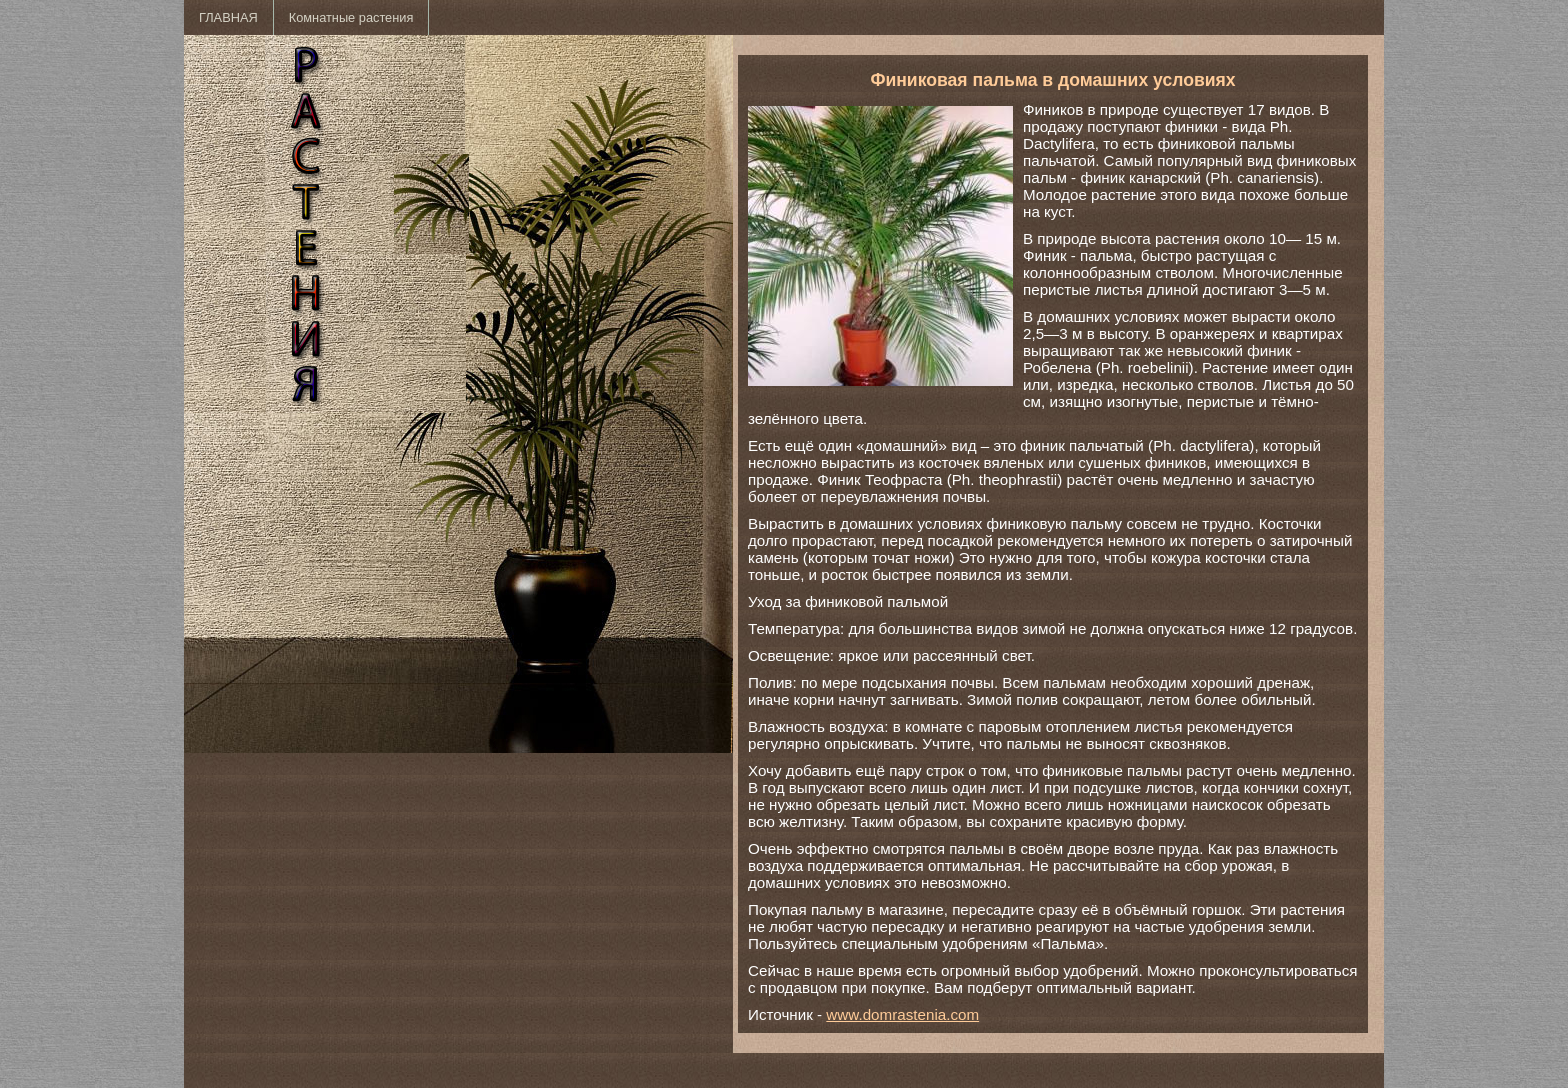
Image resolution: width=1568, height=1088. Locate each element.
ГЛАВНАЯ (228, 17)
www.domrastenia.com (902, 1014)
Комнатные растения (351, 17)
